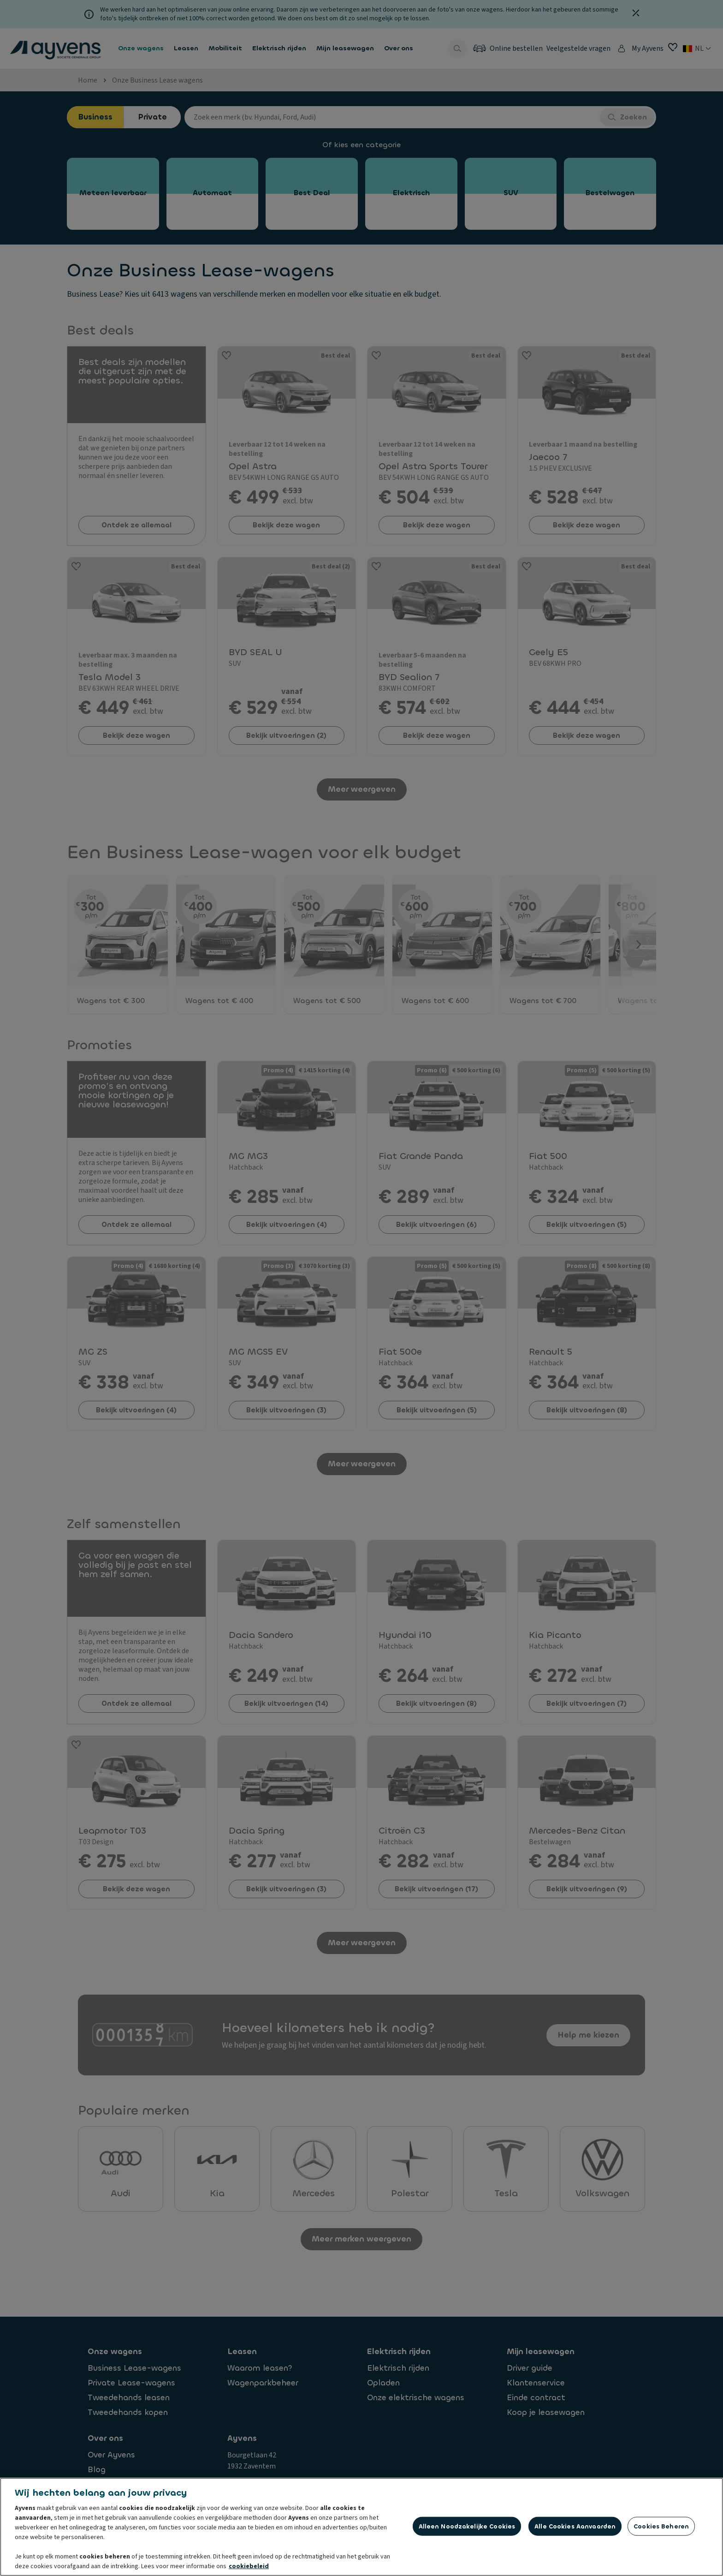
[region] (361, 2527)
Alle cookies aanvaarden (575, 2526)
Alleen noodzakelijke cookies (467, 2526)
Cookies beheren (661, 2526)
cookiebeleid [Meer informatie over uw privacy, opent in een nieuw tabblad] (249, 2566)
